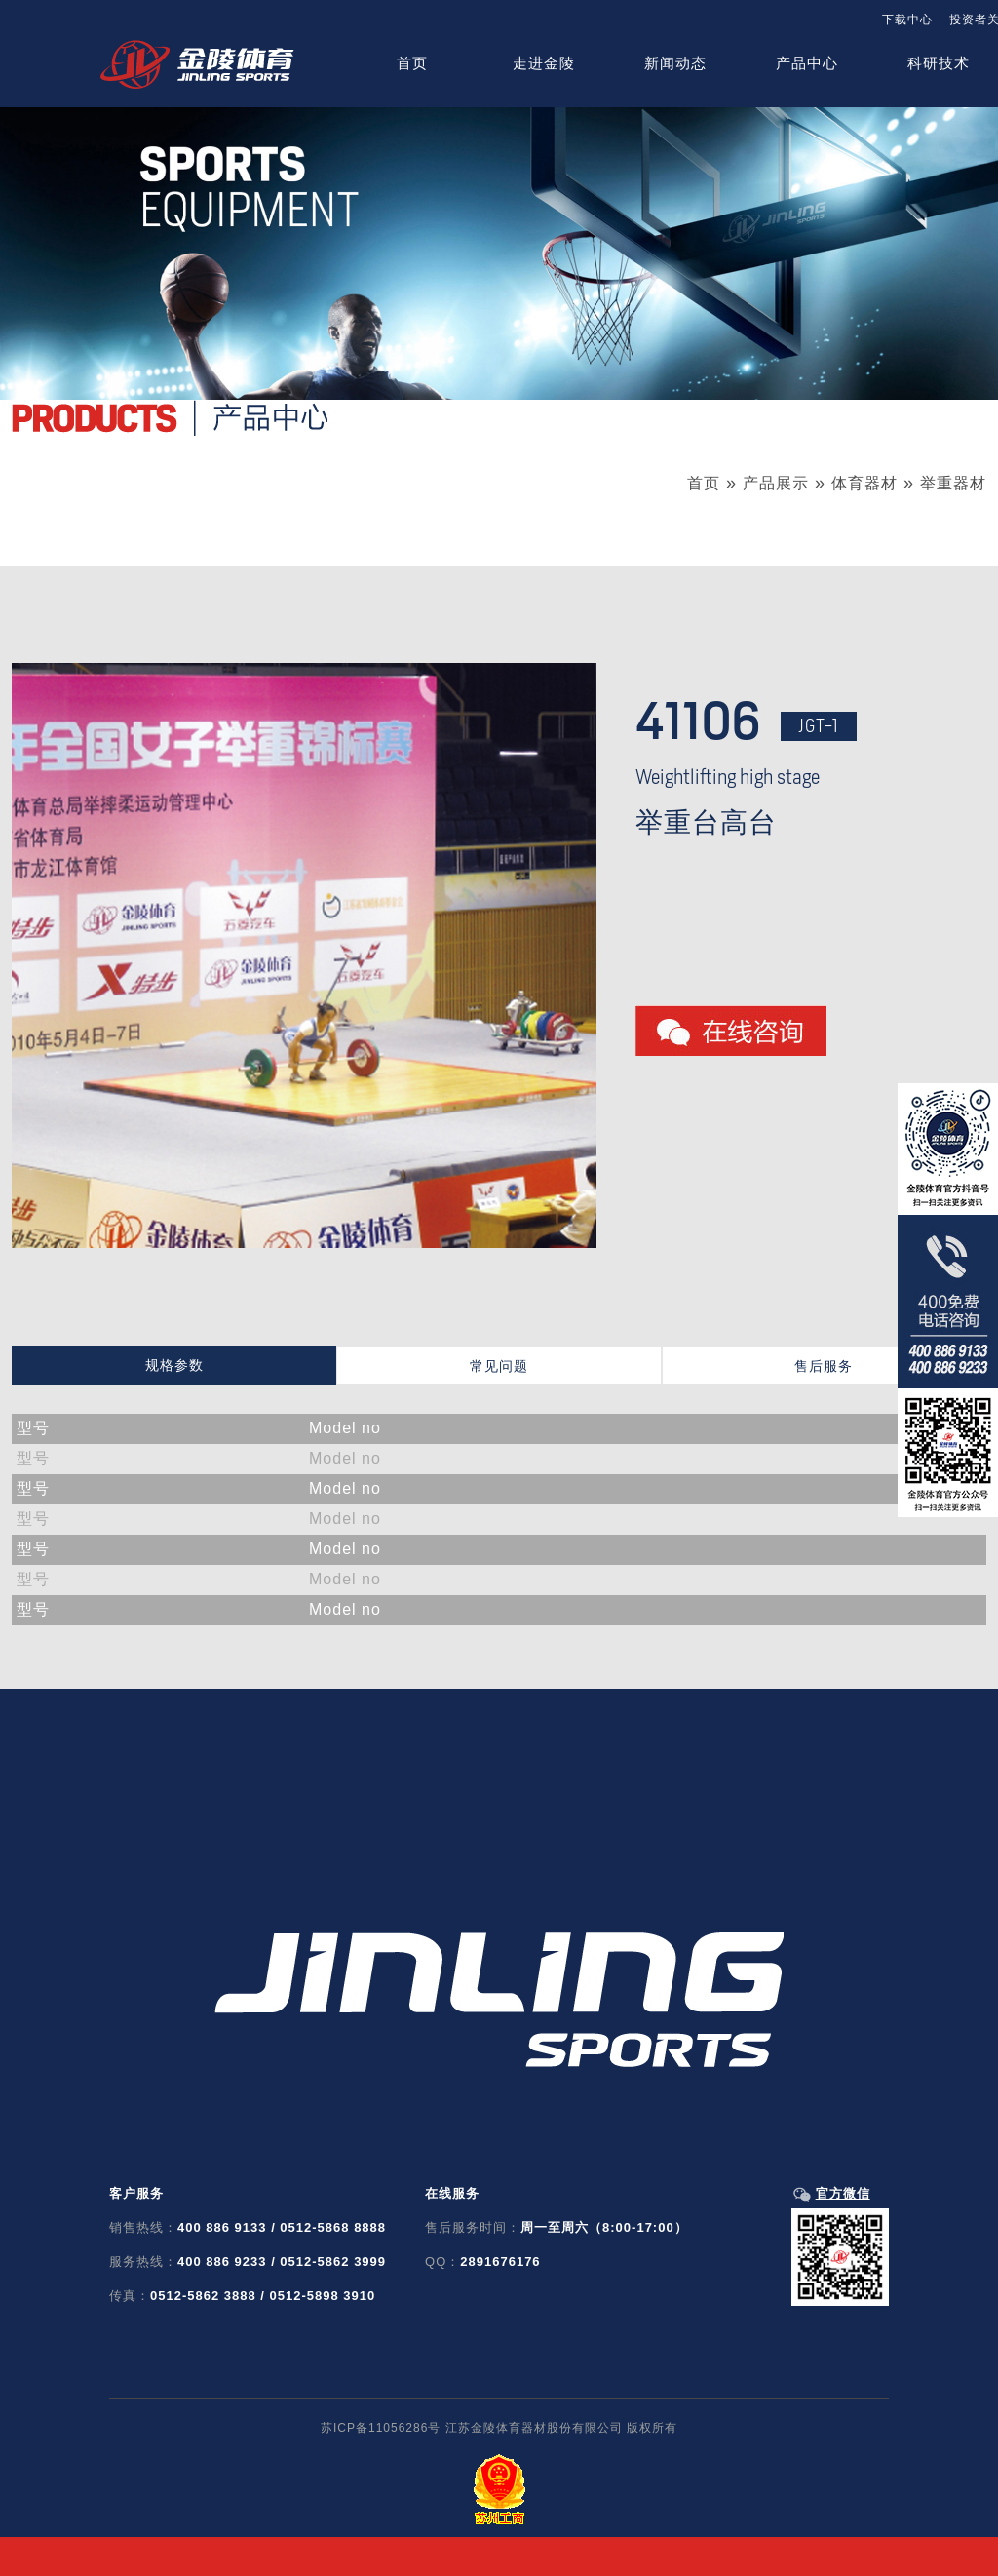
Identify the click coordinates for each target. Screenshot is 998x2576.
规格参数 (174, 1365)
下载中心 (907, 19)
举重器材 (953, 483)
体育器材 (864, 483)
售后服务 (823, 1366)
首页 (703, 483)
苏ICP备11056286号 (381, 2428)
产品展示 (776, 483)
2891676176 (500, 2261)
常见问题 (499, 1366)
